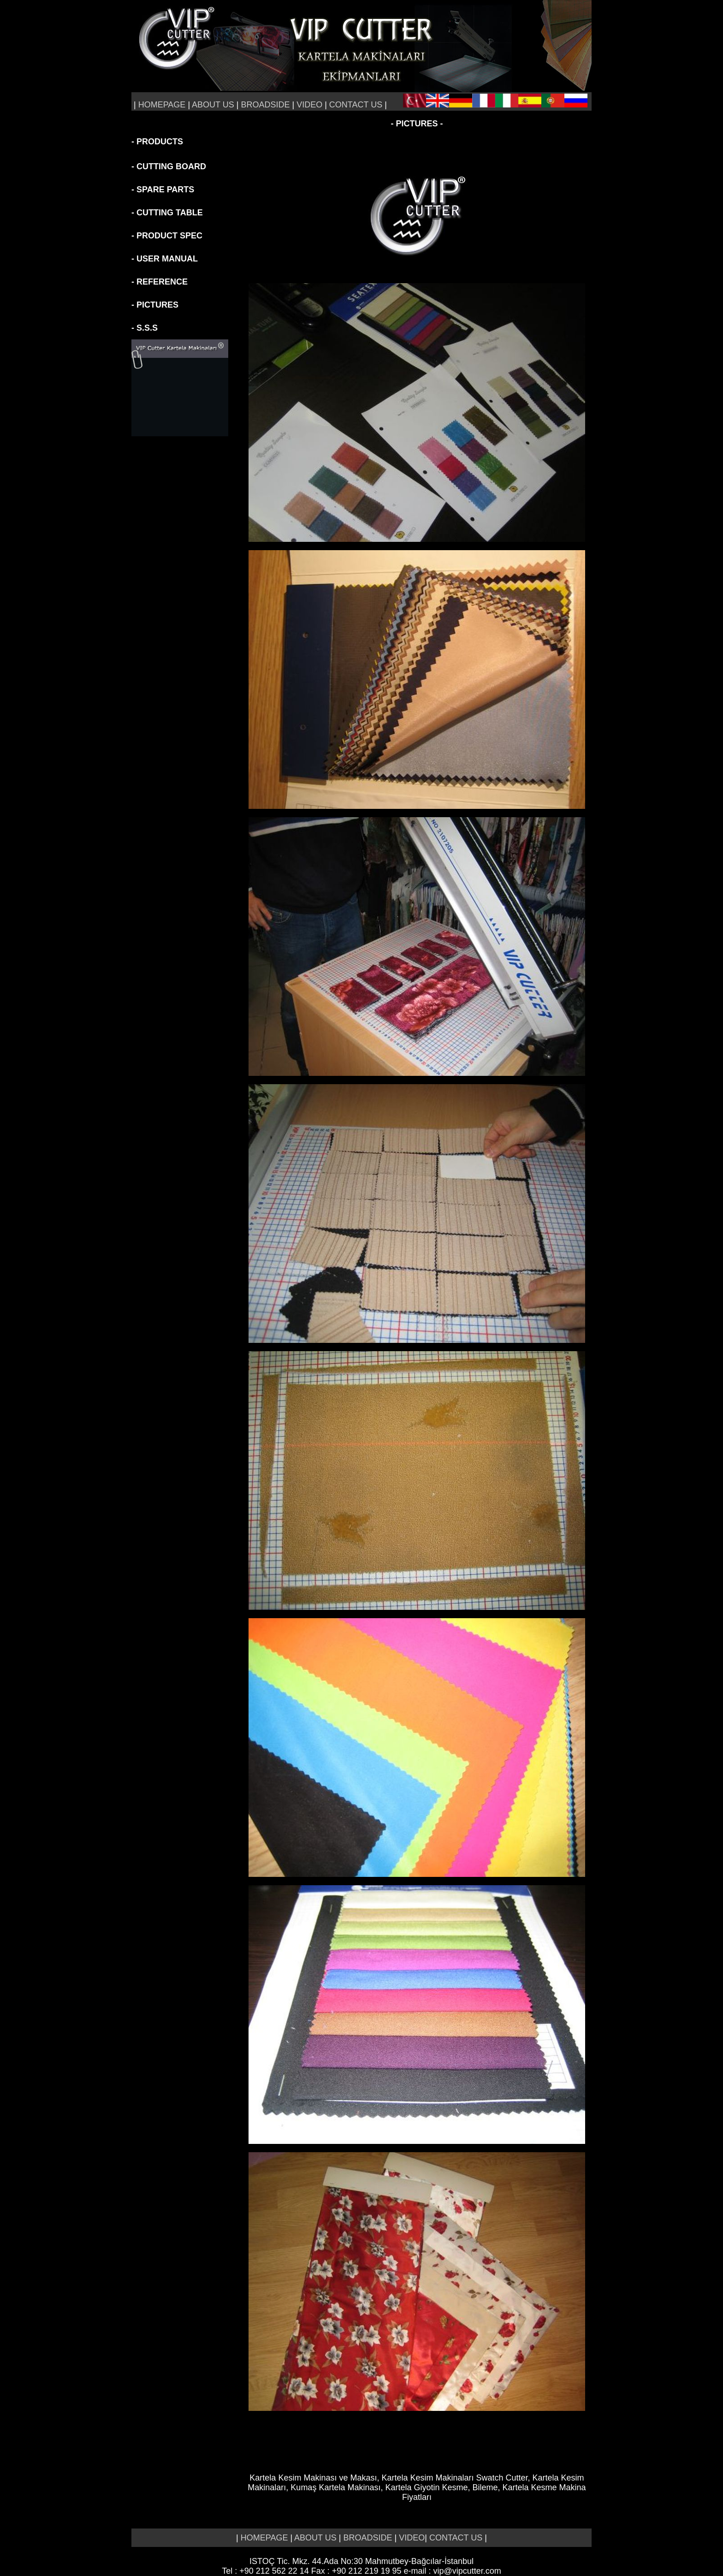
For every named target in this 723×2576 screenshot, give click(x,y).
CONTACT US (357, 104)
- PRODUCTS (157, 141)
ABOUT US (213, 104)
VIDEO (310, 104)
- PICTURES (154, 304)
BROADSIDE (265, 104)
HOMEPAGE (162, 104)
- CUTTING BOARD (168, 166)
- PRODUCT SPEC (166, 235)
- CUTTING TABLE (167, 212)
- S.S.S (144, 327)
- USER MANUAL (164, 258)
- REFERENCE (159, 281)
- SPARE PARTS (162, 189)
